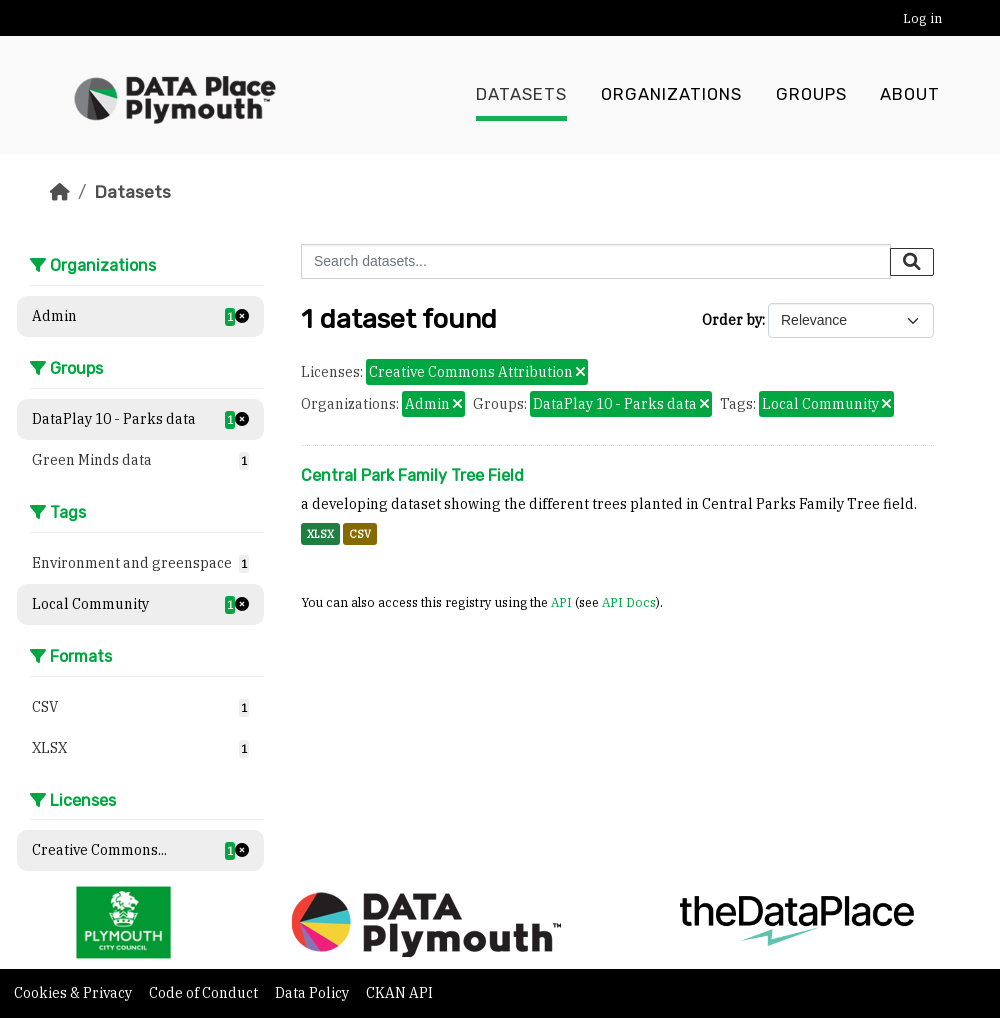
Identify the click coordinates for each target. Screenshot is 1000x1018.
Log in (922, 18)
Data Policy (313, 993)
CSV (360, 534)
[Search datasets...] (596, 261)
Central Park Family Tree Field (412, 475)
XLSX (320, 534)
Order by (732, 320)
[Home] (60, 192)
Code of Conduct (205, 993)
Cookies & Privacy (74, 993)
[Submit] (912, 262)
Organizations (671, 95)
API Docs (629, 602)
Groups (811, 95)
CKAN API (399, 993)
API (561, 602)
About (910, 95)
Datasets (521, 95)
